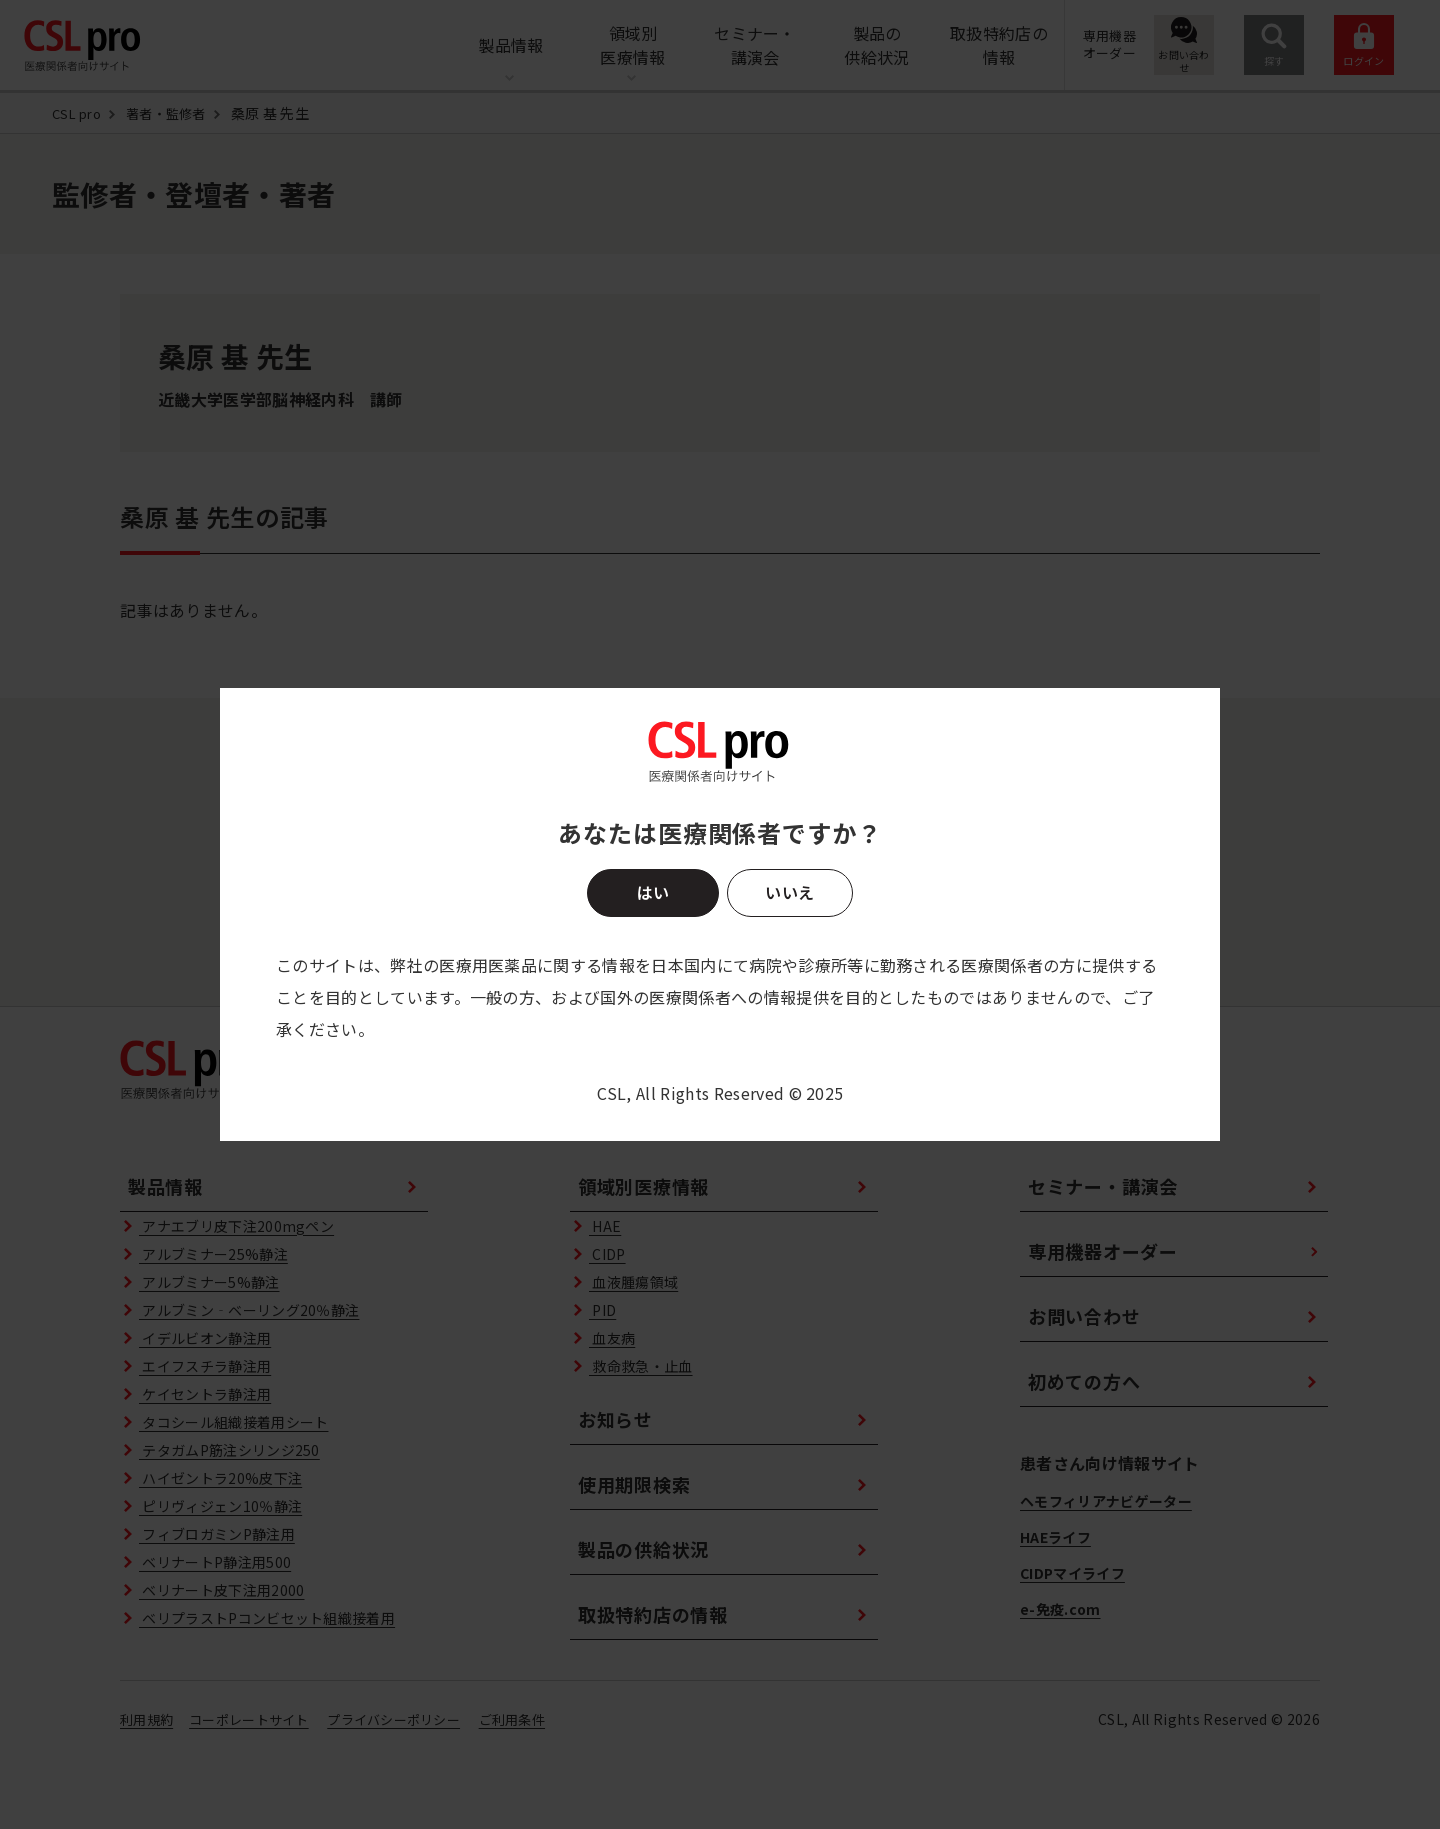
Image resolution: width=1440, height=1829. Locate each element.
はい (653, 892)
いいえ (789, 892)
